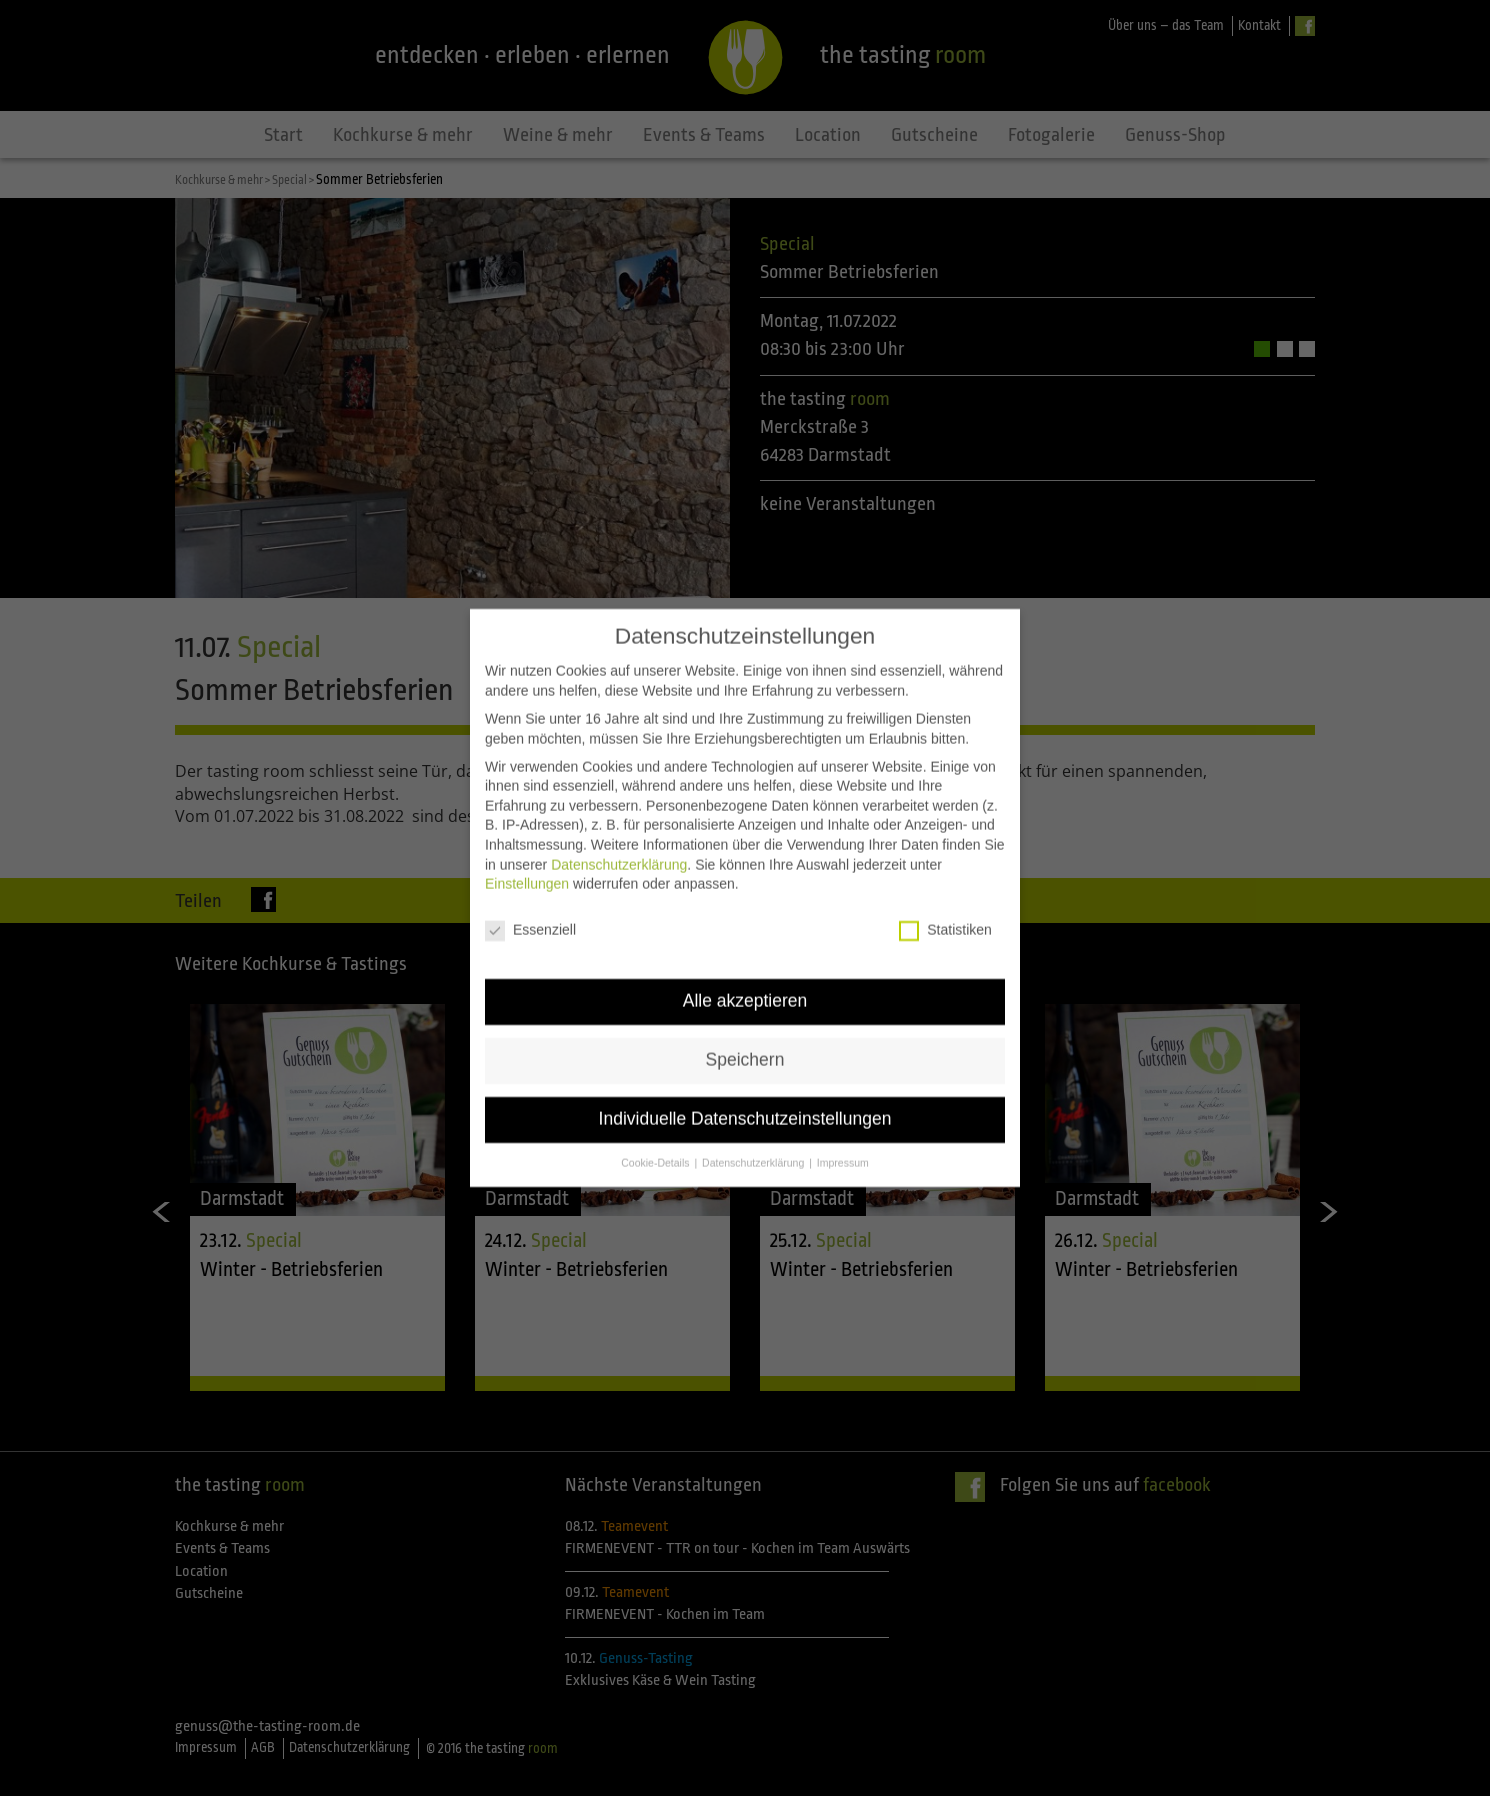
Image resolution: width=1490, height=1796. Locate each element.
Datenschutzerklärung (619, 838)
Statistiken (945, 904)
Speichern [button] (745, 1033)
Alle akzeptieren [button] (745, 974)
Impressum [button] (843, 1136)
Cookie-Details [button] (656, 1136)
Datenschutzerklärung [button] (754, 1136)
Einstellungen (527, 858)
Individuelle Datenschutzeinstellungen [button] (745, 1092)
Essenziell (530, 904)
